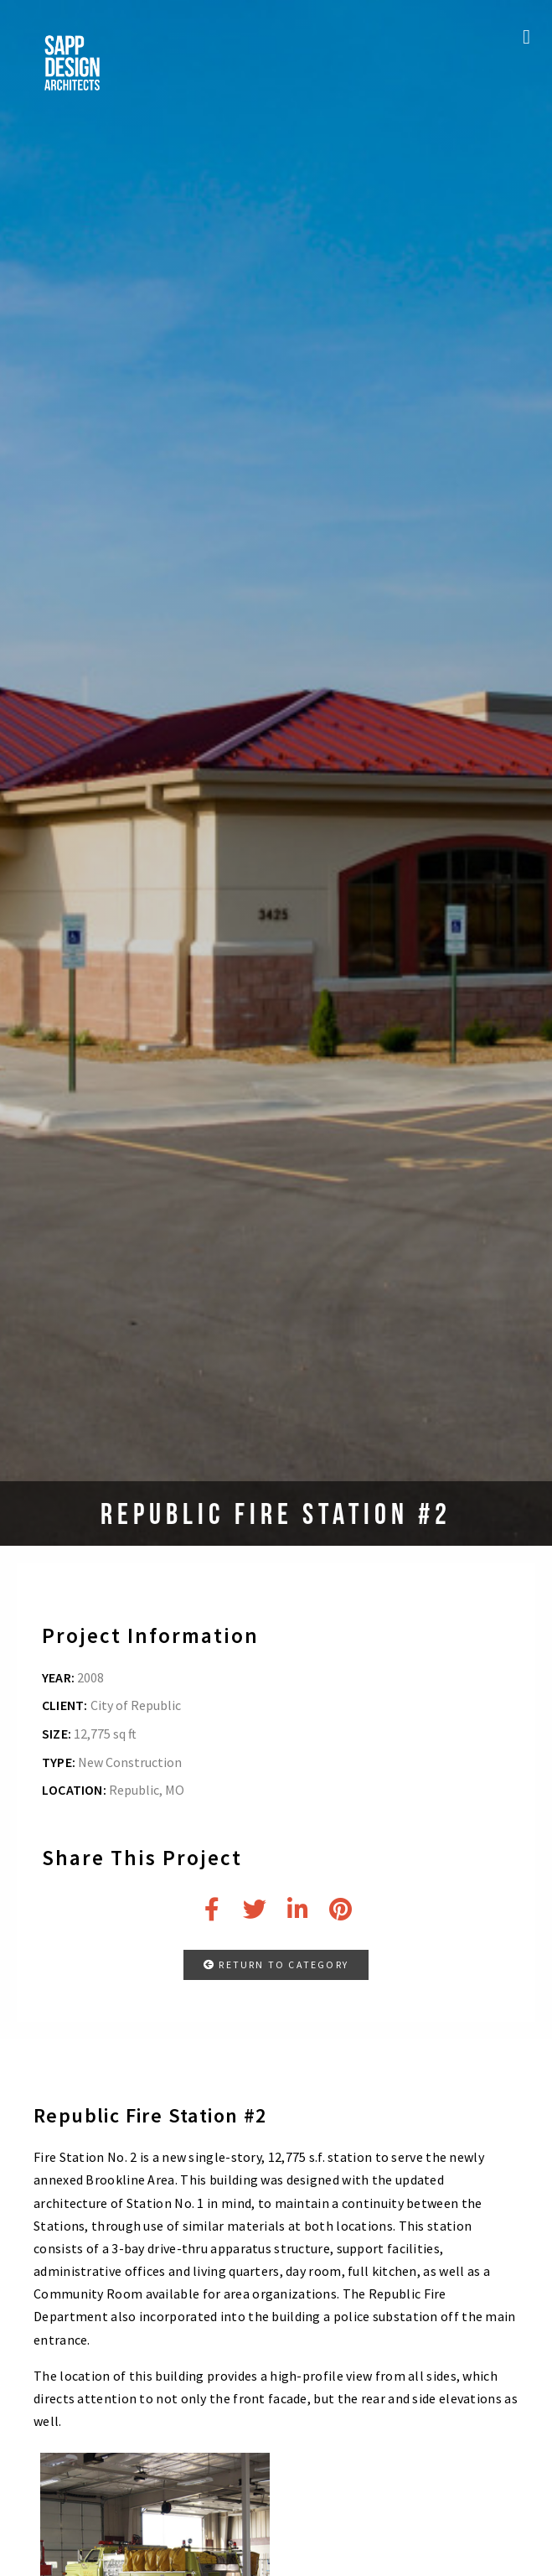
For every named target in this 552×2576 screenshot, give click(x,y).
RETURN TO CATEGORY (276, 1964)
